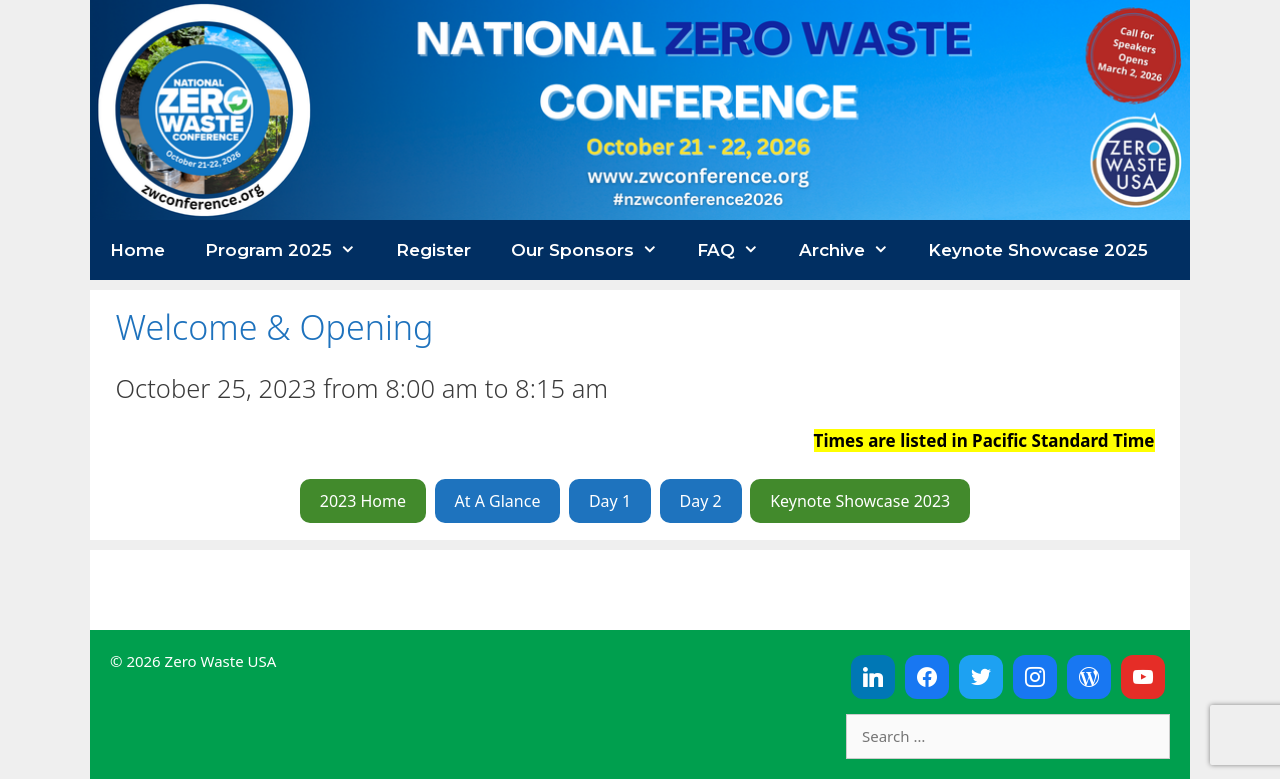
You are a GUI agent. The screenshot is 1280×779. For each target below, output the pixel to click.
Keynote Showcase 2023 (860, 501)
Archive (854, 250)
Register (433, 250)
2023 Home (363, 501)
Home (137, 250)
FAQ (738, 250)
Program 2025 (290, 250)
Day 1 (610, 501)
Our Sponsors (594, 250)
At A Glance (498, 501)
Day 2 (701, 501)
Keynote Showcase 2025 (1038, 250)
